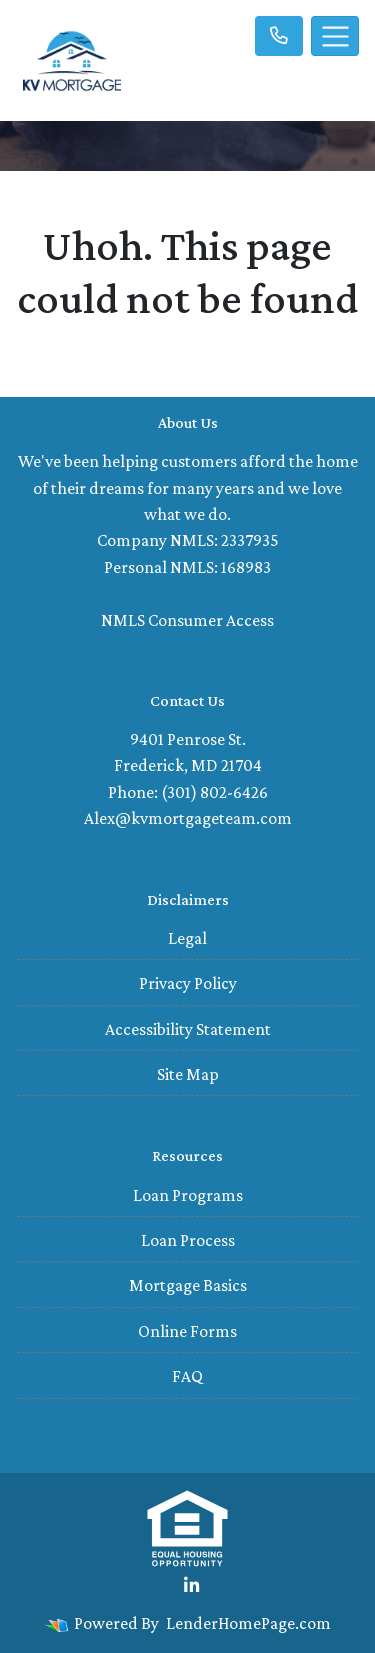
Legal (187, 938)
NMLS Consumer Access (187, 620)
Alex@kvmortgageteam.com (188, 818)
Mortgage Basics (188, 1285)
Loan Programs (188, 1195)
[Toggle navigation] (335, 36)
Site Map (188, 1074)
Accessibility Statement (188, 1029)
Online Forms (187, 1331)
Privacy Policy (188, 983)
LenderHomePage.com (248, 1623)
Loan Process (188, 1240)
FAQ (187, 1376)
